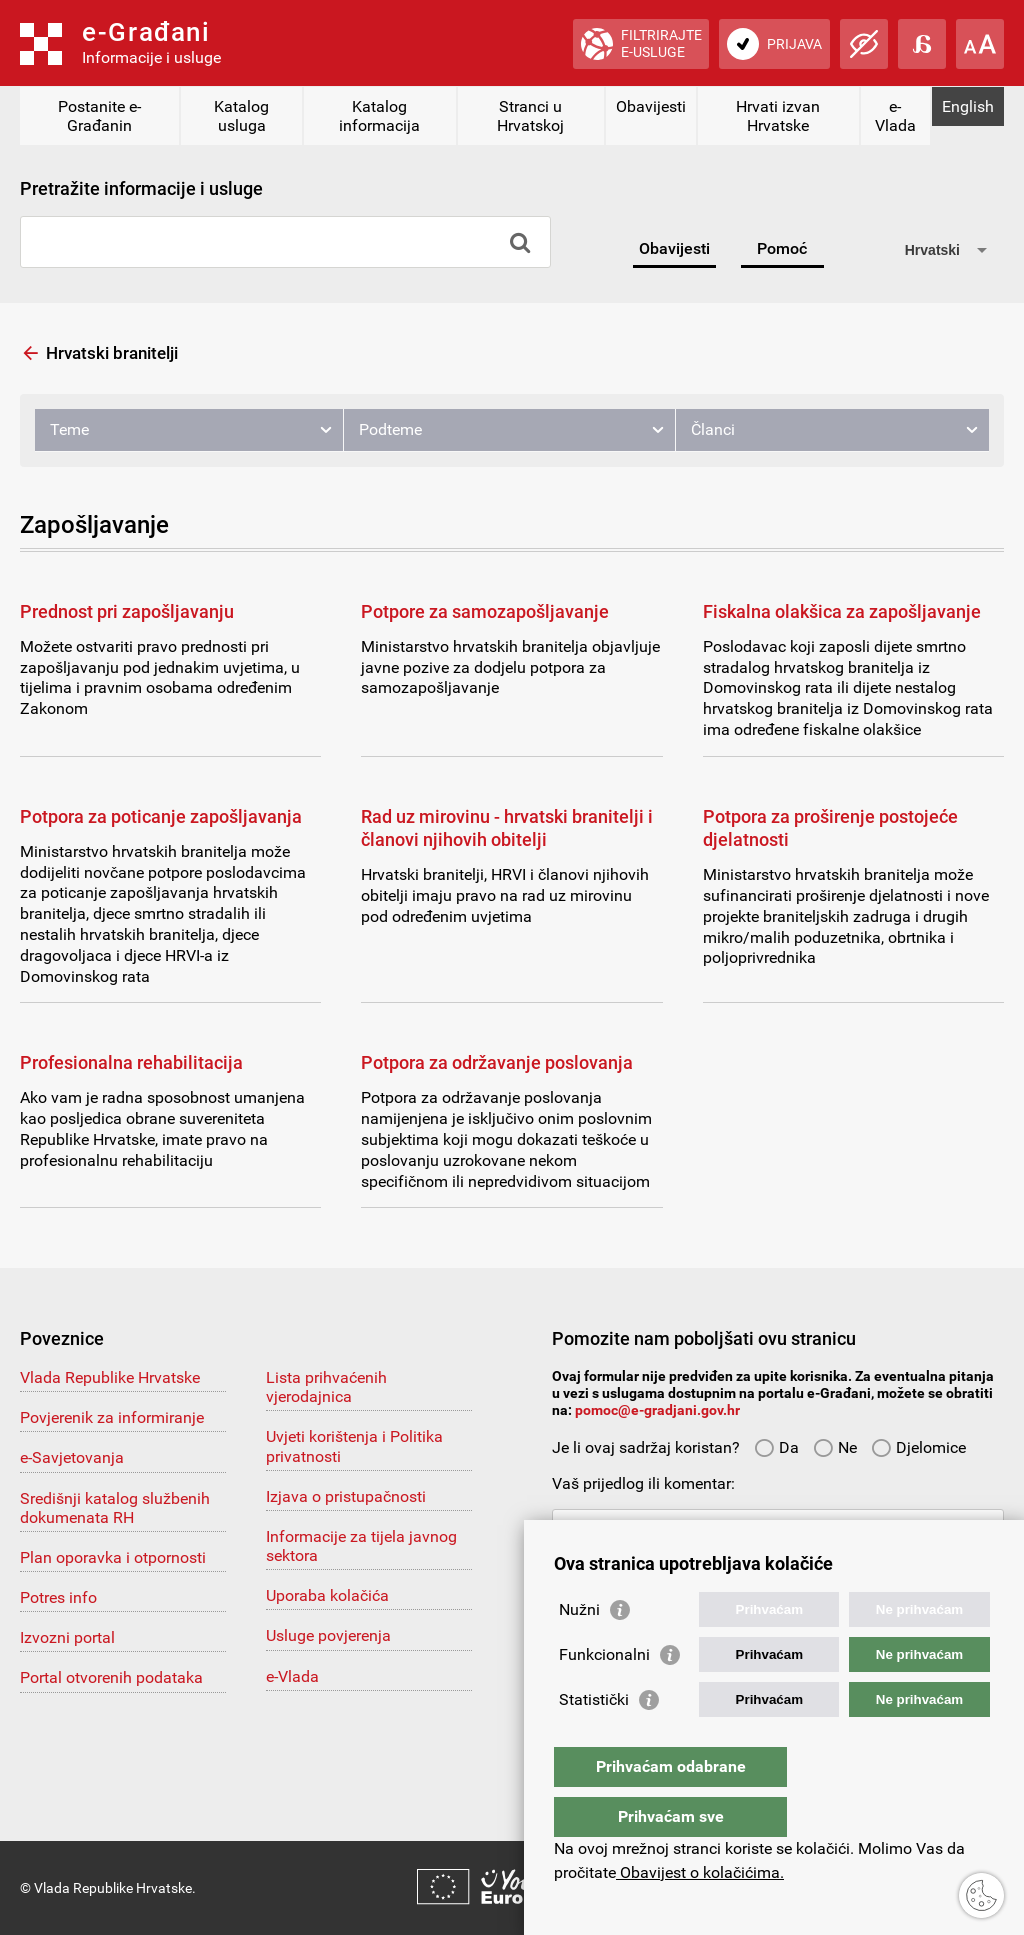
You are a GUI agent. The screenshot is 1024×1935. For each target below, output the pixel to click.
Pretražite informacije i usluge (141, 188)
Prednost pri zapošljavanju (127, 611)
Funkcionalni (604, 1694)
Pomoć (782, 248)
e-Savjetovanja (72, 1457)
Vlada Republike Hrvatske (110, 1377)
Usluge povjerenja (328, 1635)
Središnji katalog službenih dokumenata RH (115, 1508)
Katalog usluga (241, 116)
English (968, 106)
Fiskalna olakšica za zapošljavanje (842, 611)
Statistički (594, 1739)
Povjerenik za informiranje (112, 1417)
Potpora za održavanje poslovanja (497, 1062)
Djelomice (918, 1447)
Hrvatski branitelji (112, 353)
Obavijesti (651, 106)
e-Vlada (895, 116)
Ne (835, 1447)
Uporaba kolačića (327, 1595)
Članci (713, 429)
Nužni (579, 1649)
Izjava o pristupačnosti (346, 1496)
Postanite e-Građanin (99, 116)
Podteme (390, 429)
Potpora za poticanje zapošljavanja (161, 816)
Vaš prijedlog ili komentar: (643, 1483)
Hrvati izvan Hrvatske (778, 116)
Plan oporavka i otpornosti (113, 1557)
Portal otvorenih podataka (111, 1677)
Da (776, 1447)
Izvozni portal (67, 1637)
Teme (69, 429)
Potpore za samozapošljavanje (485, 611)
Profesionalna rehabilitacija (131, 1062)
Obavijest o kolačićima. (700, 1872)
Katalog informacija (379, 116)
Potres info (58, 1597)
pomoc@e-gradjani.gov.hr (657, 1410)
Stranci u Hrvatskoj (530, 116)
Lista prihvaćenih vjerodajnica (326, 1387)
